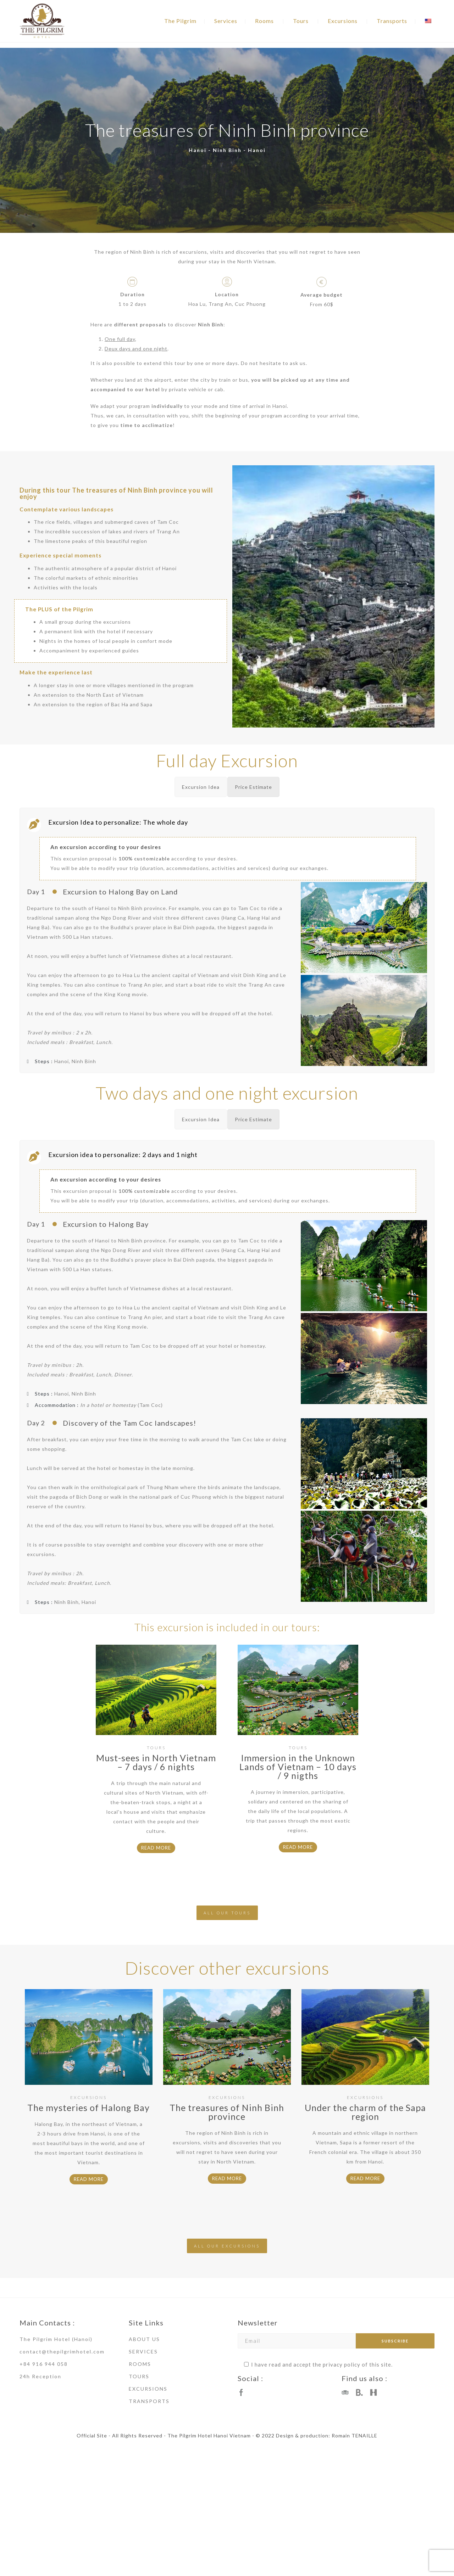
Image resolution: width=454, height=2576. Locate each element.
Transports (392, 20)
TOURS (139, 2376)
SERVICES (143, 2351)
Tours (301, 20)
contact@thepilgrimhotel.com (62, 2351)
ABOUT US (144, 2339)
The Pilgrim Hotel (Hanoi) (56, 2339)
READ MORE (156, 1848)
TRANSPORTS (149, 2401)
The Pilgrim (180, 20)
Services (225, 20)
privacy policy (341, 2364)
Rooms (264, 20)
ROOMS (140, 2364)
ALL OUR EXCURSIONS (227, 2246)
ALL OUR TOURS (227, 1912)
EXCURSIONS (148, 2389)
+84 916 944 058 (44, 2364)
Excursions (343, 20)
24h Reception (40, 2376)
